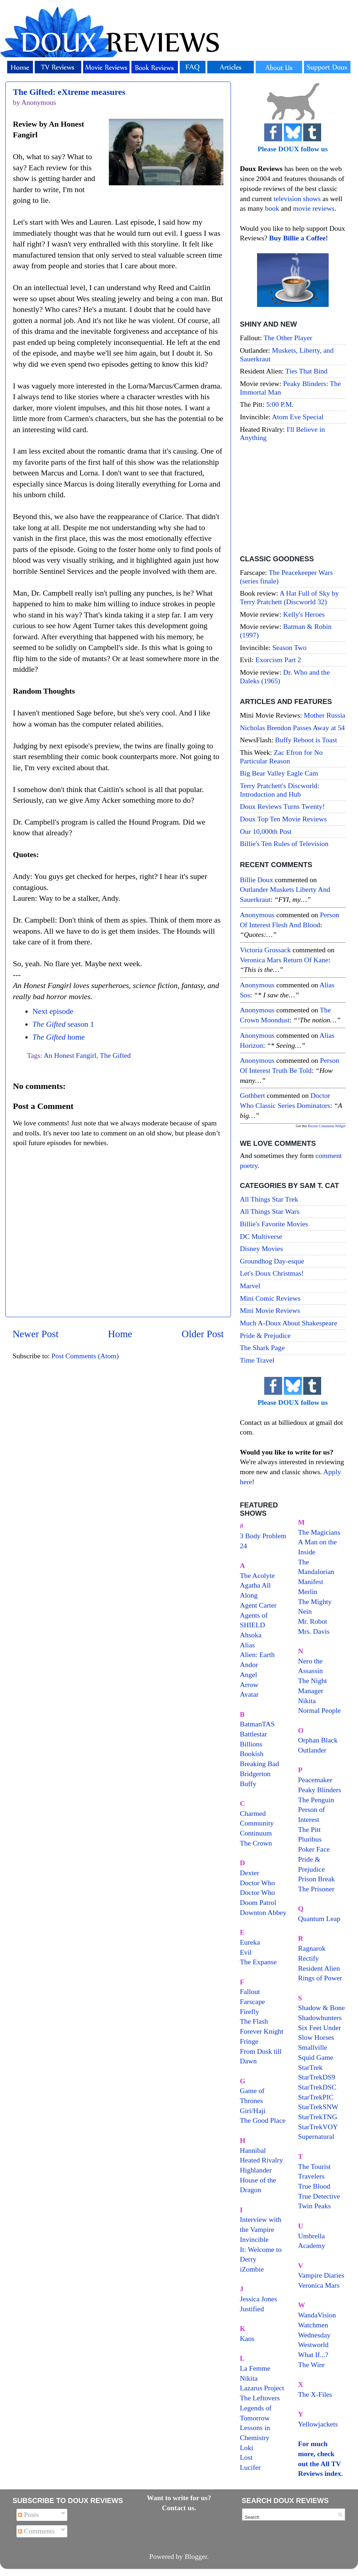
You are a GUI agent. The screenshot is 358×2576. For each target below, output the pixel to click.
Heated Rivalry (261, 2160)
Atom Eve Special (298, 417)
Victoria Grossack (265, 950)
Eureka (250, 1942)
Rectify (308, 1958)
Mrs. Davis (314, 1631)
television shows (297, 198)
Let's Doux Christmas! (272, 1273)
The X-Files (315, 2394)
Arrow (249, 1684)
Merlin (308, 1591)
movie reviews (313, 208)
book (272, 208)
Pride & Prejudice (265, 1335)
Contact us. (179, 2508)
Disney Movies (261, 1248)
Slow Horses (316, 2037)
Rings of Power (320, 1978)
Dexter (249, 1873)
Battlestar (253, 1734)
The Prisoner (316, 1889)
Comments (36, 2531)
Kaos (247, 2338)
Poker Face (314, 1849)
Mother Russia (324, 715)
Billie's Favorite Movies (274, 1224)
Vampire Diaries (321, 2275)
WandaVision (317, 2315)
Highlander (256, 2170)
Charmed (253, 1813)
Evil (246, 1952)
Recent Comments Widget (326, 1126)
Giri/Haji (252, 2111)
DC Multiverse (261, 1236)
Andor (249, 1664)
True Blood (314, 2186)
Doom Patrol (258, 1902)
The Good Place (262, 2120)
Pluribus (310, 1839)
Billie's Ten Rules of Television (284, 843)
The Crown (256, 1843)
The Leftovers (260, 2398)
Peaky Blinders (319, 1790)
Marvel (250, 1286)
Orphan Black (318, 1740)
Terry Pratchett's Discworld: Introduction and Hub (279, 790)
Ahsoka (250, 1635)
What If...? (313, 2355)
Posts (28, 2514)
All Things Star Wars (269, 1211)
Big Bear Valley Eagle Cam (279, 773)
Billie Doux (256, 880)
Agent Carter (258, 1605)
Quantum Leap (319, 1918)
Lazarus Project (262, 2388)
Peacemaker (315, 1780)
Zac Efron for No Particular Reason (281, 756)
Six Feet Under (319, 2028)
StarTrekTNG (317, 2117)
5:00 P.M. (280, 404)
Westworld (313, 2344)
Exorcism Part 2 (278, 660)
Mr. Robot (312, 1621)
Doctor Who (257, 1883)
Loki (246, 2448)
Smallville (312, 2047)
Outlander (312, 1750)
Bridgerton (255, 1774)
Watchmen (313, 2325)
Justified (252, 2309)
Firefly (249, 2011)
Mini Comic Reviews (270, 1298)
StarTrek (310, 2067)
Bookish (251, 1754)
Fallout (250, 1991)
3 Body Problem (263, 1536)
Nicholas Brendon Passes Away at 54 (292, 728)
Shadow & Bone (321, 2008)
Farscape (252, 2001)
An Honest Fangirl (70, 1055)
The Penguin (316, 1800)
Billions (251, 1744)
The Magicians (319, 1532)
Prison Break (316, 1879)
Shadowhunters (320, 2018)
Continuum (256, 1833)
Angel (248, 1674)
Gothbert (252, 1095)
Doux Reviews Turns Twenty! (282, 806)
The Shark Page (262, 1347)
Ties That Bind (306, 371)
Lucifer (250, 2467)
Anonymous (257, 915)
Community (257, 1823)
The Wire (311, 2365)
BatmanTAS (257, 1724)
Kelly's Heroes (304, 614)
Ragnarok (312, 1948)
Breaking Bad (259, 1764)
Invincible (254, 2239)
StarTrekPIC (316, 2097)
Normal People (319, 1710)
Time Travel (257, 1360)
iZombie (252, 2269)
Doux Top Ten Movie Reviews (283, 819)
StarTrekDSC (317, 2087)
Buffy (248, 1784)
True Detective (319, 2196)
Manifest (310, 1581)
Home (120, 1333)
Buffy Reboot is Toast (306, 740)
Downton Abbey (263, 1912)
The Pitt (309, 1829)
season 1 (63, 1024)
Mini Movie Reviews (270, 1310)
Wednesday (314, 2335)
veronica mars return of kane (284, 960)
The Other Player (287, 338)
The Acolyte (257, 1575)
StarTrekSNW (318, 2107)
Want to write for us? (179, 2498)
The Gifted (115, 1055)
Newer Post (36, 1333)
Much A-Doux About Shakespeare (288, 1323)
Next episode (52, 1011)
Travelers (311, 2176)
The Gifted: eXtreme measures (69, 92)
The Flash (254, 2021)
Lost (246, 2457)
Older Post (203, 1333)
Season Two (289, 647)
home (58, 1037)
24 (243, 1546)
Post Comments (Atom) (85, 1356)
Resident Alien (319, 1968)
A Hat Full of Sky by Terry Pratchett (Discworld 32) (289, 597)
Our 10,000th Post (266, 831)
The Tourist (314, 2166)
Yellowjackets (318, 2424)
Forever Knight (261, 2031)
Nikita (307, 1701)
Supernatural (316, 2136)
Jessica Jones (258, 2299)
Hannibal (253, 2150)
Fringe (249, 2041)
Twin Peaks (314, 2206)
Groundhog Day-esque (272, 1261)
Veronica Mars (319, 2285)
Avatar (249, 1694)
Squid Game (315, 2057)
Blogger (196, 2556)
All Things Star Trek (269, 1199)
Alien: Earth (257, 1654)
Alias (247, 1645)
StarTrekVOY (318, 2127)
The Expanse (258, 1962)
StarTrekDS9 (316, 2077)
